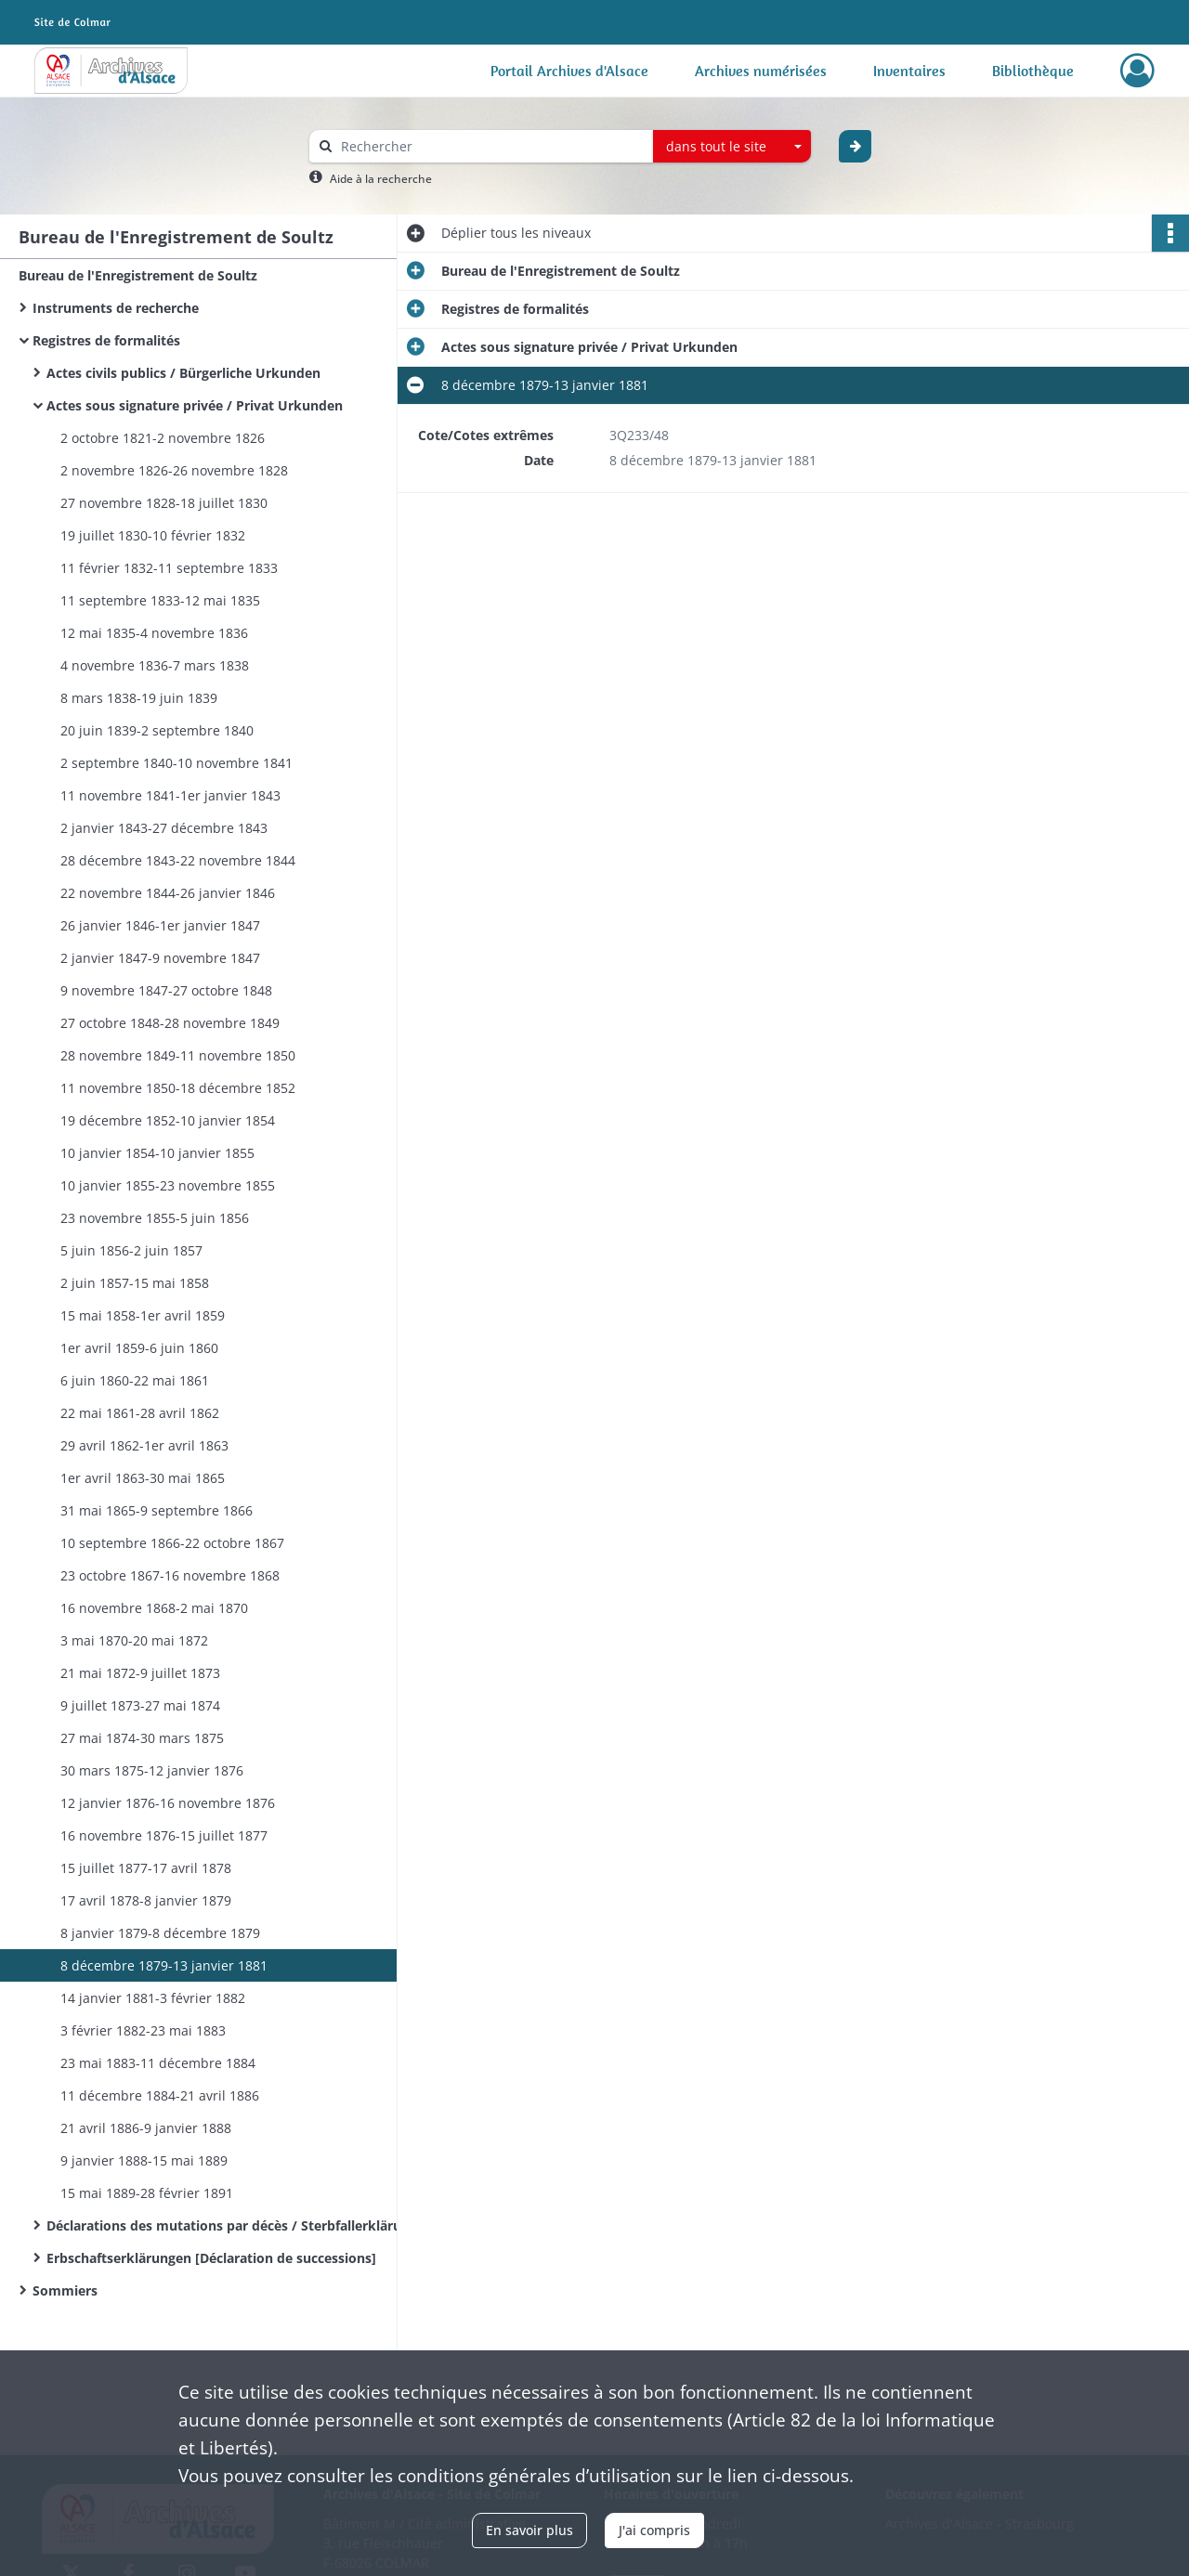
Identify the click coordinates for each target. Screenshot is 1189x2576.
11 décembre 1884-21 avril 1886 (159, 2095)
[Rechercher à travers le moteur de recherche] (490, 146)
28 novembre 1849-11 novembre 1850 (177, 1055)
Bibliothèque (1033, 70)
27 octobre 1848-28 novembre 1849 (170, 1023)
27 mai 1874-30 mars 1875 (142, 1738)
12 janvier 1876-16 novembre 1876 (167, 1803)
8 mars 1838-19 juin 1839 (138, 698)
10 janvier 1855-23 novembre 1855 (167, 1185)
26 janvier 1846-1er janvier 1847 (160, 925)
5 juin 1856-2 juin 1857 (131, 1250)
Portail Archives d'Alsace (569, 70)
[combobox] (732, 146)
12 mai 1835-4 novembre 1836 (154, 633)
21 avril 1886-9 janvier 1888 (145, 2128)
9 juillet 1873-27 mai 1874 (140, 1705)
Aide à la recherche (381, 179)
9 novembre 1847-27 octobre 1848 (166, 990)
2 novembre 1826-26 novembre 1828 (174, 470)
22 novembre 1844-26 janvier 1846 (167, 893)
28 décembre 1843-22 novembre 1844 (177, 860)
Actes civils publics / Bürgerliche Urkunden (183, 373)
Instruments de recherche (116, 308)
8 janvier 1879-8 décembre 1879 (160, 1933)
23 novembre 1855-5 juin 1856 (154, 1218)
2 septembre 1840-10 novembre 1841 (176, 763)
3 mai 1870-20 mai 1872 (134, 1640)
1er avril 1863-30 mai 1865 (142, 1478)
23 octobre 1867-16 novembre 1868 (170, 1575)
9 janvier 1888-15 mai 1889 (144, 2160)
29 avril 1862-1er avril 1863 (144, 1445)
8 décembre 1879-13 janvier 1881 (164, 1965)
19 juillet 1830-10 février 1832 (152, 535)
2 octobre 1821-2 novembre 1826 (162, 438)
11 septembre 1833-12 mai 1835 (160, 600)
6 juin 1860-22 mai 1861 (134, 1380)
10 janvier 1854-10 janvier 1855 (157, 1153)
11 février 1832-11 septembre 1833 (169, 568)
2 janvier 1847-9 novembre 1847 (160, 958)
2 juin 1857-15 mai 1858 (134, 1283)
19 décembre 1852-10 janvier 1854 (167, 1120)
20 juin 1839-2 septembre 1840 (157, 730)
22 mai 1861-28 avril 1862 (139, 1413)
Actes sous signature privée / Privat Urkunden (194, 405)
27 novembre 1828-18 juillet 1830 (164, 503)
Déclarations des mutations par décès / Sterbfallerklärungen (232, 2225)
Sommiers (65, 2290)
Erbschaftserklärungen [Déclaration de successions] (211, 2258)
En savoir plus (529, 2530)
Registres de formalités (106, 340)
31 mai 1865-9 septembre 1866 (156, 1510)
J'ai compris (654, 2530)
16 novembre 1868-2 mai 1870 (154, 1608)
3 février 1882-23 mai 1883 (143, 2030)
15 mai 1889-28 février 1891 (146, 2193)
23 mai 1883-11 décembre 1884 (157, 2063)
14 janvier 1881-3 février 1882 (152, 1998)
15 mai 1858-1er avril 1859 (142, 1315)
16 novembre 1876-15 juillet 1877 (164, 1835)
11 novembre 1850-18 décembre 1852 (177, 1088)
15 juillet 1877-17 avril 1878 (145, 1868)
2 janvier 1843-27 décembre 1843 (164, 828)
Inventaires (909, 70)
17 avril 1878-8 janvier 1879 (145, 1900)
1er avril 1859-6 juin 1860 (139, 1348)
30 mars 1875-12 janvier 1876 (151, 1770)
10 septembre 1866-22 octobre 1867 (172, 1543)
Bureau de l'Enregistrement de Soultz (138, 275)
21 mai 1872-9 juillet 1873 (140, 1673)
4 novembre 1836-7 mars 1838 (154, 665)
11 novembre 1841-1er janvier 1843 (170, 795)
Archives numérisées (761, 70)
